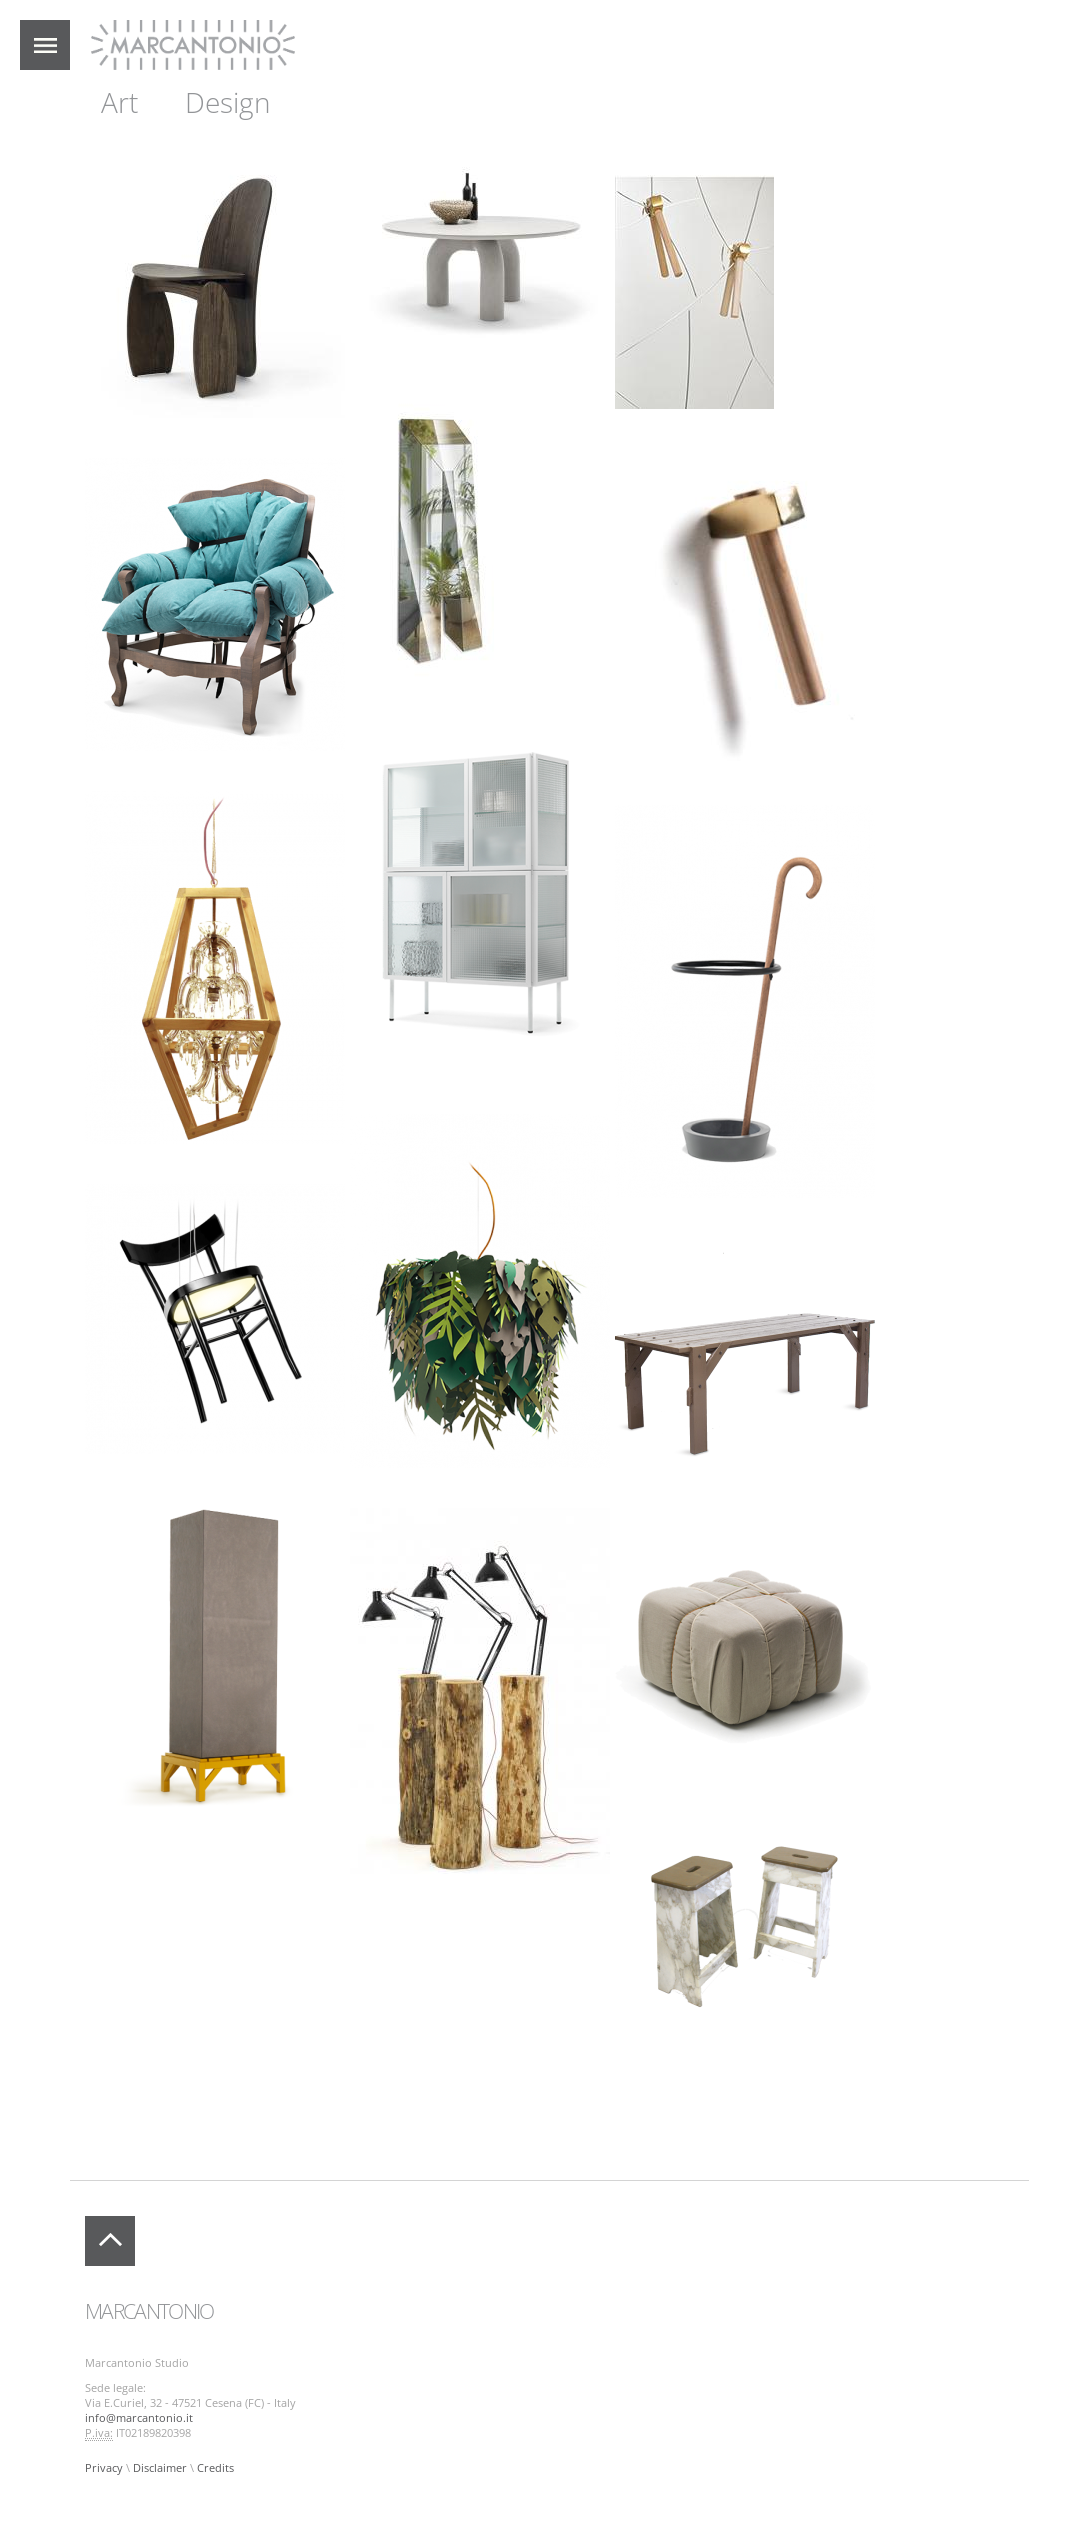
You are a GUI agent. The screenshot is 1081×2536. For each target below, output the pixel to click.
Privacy (104, 2468)
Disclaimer (160, 2468)
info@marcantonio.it (139, 2418)
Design (228, 102)
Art (119, 102)
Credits (215, 2468)
